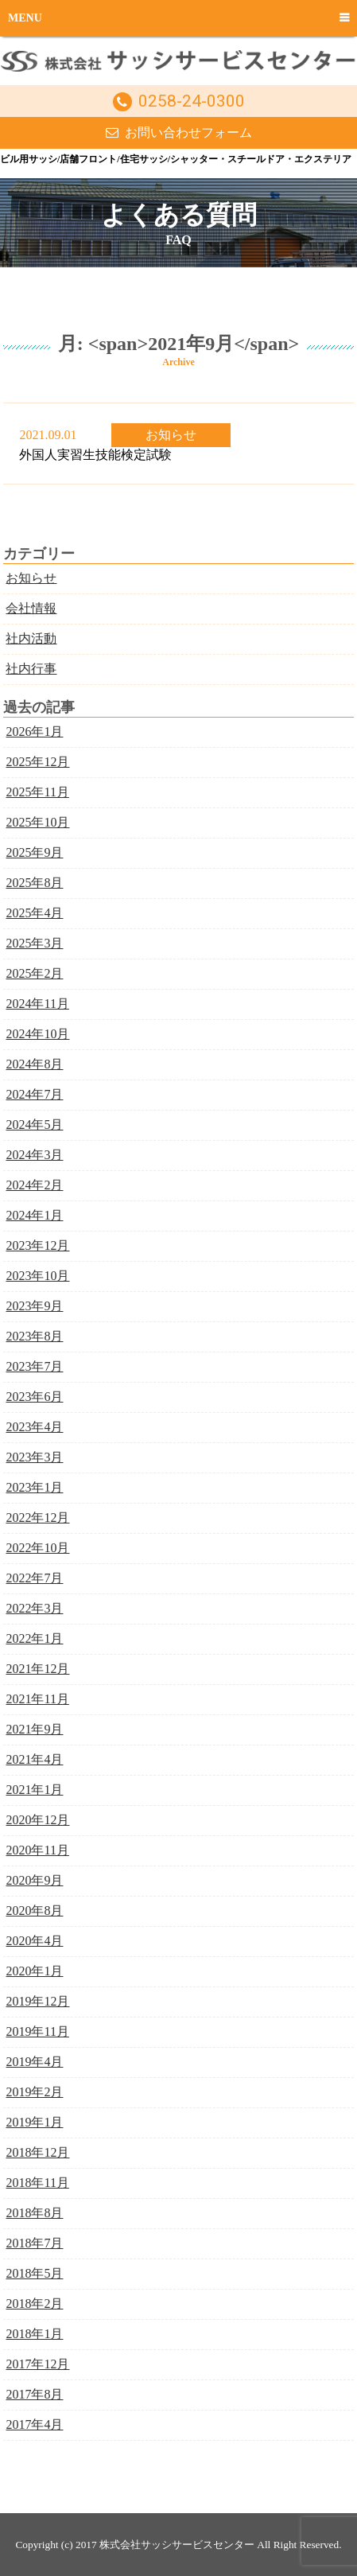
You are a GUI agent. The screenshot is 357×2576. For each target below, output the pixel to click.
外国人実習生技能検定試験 (95, 454)
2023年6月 (34, 1396)
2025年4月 (34, 913)
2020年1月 (34, 1971)
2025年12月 (37, 762)
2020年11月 (37, 1850)
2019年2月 (34, 2092)
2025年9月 (34, 852)
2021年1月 (34, 1789)
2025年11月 (37, 792)
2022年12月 (37, 1517)
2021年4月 (34, 1759)
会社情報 (31, 608)
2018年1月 (34, 2334)
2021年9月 (34, 1729)
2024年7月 (34, 1094)
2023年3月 (34, 1457)
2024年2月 (34, 1185)
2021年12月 (37, 1668)
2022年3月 (34, 1608)
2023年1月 (34, 1487)
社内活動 (31, 638)
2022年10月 (37, 1548)
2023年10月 (37, 1275)
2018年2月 (34, 2303)
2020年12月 (37, 1820)
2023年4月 (34, 1427)
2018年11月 (37, 2182)
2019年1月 (34, 2122)
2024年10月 (37, 1034)
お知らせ (171, 435)
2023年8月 (34, 1336)
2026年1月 (34, 731)
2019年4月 (34, 2061)
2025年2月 (34, 973)
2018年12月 (37, 2152)
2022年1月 (34, 1638)
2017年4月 (34, 2424)
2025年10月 (37, 822)
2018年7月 (34, 2243)
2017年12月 (37, 2364)
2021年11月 (37, 1699)
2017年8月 (34, 2394)
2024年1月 (34, 1215)
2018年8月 (34, 2213)
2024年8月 (34, 1064)
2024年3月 (34, 1155)
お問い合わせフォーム (188, 132)
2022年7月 (34, 1578)
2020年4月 (34, 1941)
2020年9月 (34, 1880)
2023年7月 (34, 1366)
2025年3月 (34, 943)
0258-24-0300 (191, 101)
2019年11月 (37, 2031)
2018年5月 (34, 2273)
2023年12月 (37, 1245)
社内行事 (31, 668)
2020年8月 (34, 1910)
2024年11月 (37, 1003)
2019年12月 (37, 2001)
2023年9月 (34, 1306)
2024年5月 (34, 1124)
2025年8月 (34, 882)
